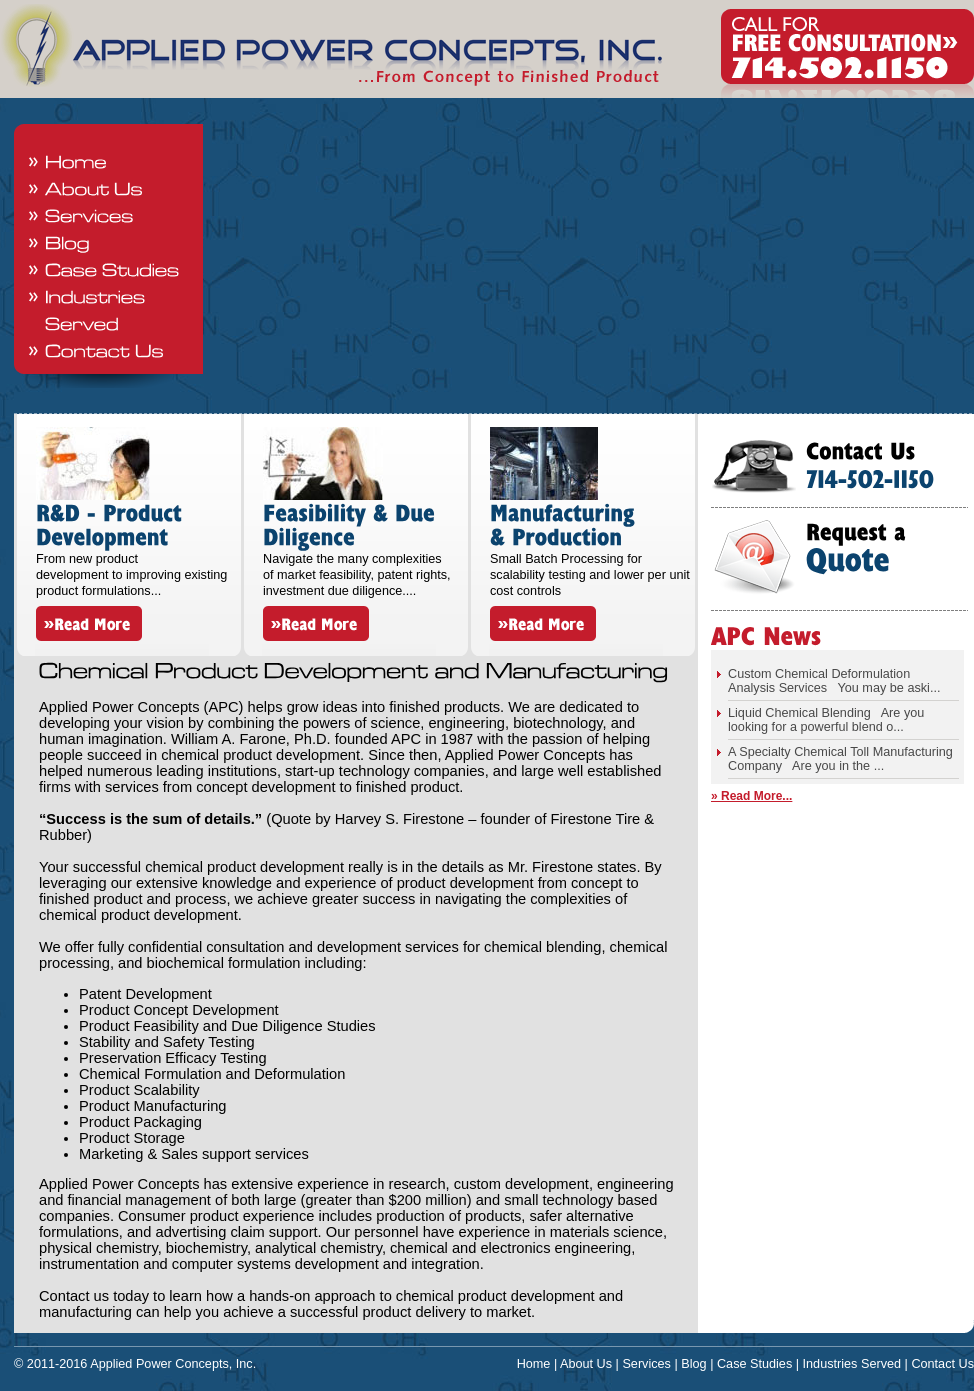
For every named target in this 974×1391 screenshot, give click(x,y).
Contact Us (942, 1364)
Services (646, 1364)
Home (534, 1364)
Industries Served (852, 1364)
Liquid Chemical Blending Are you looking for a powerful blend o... (826, 720)
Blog (693, 1364)
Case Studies (754, 1364)
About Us (586, 1364)
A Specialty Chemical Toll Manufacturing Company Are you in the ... (840, 759)
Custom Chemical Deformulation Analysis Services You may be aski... (834, 681)
